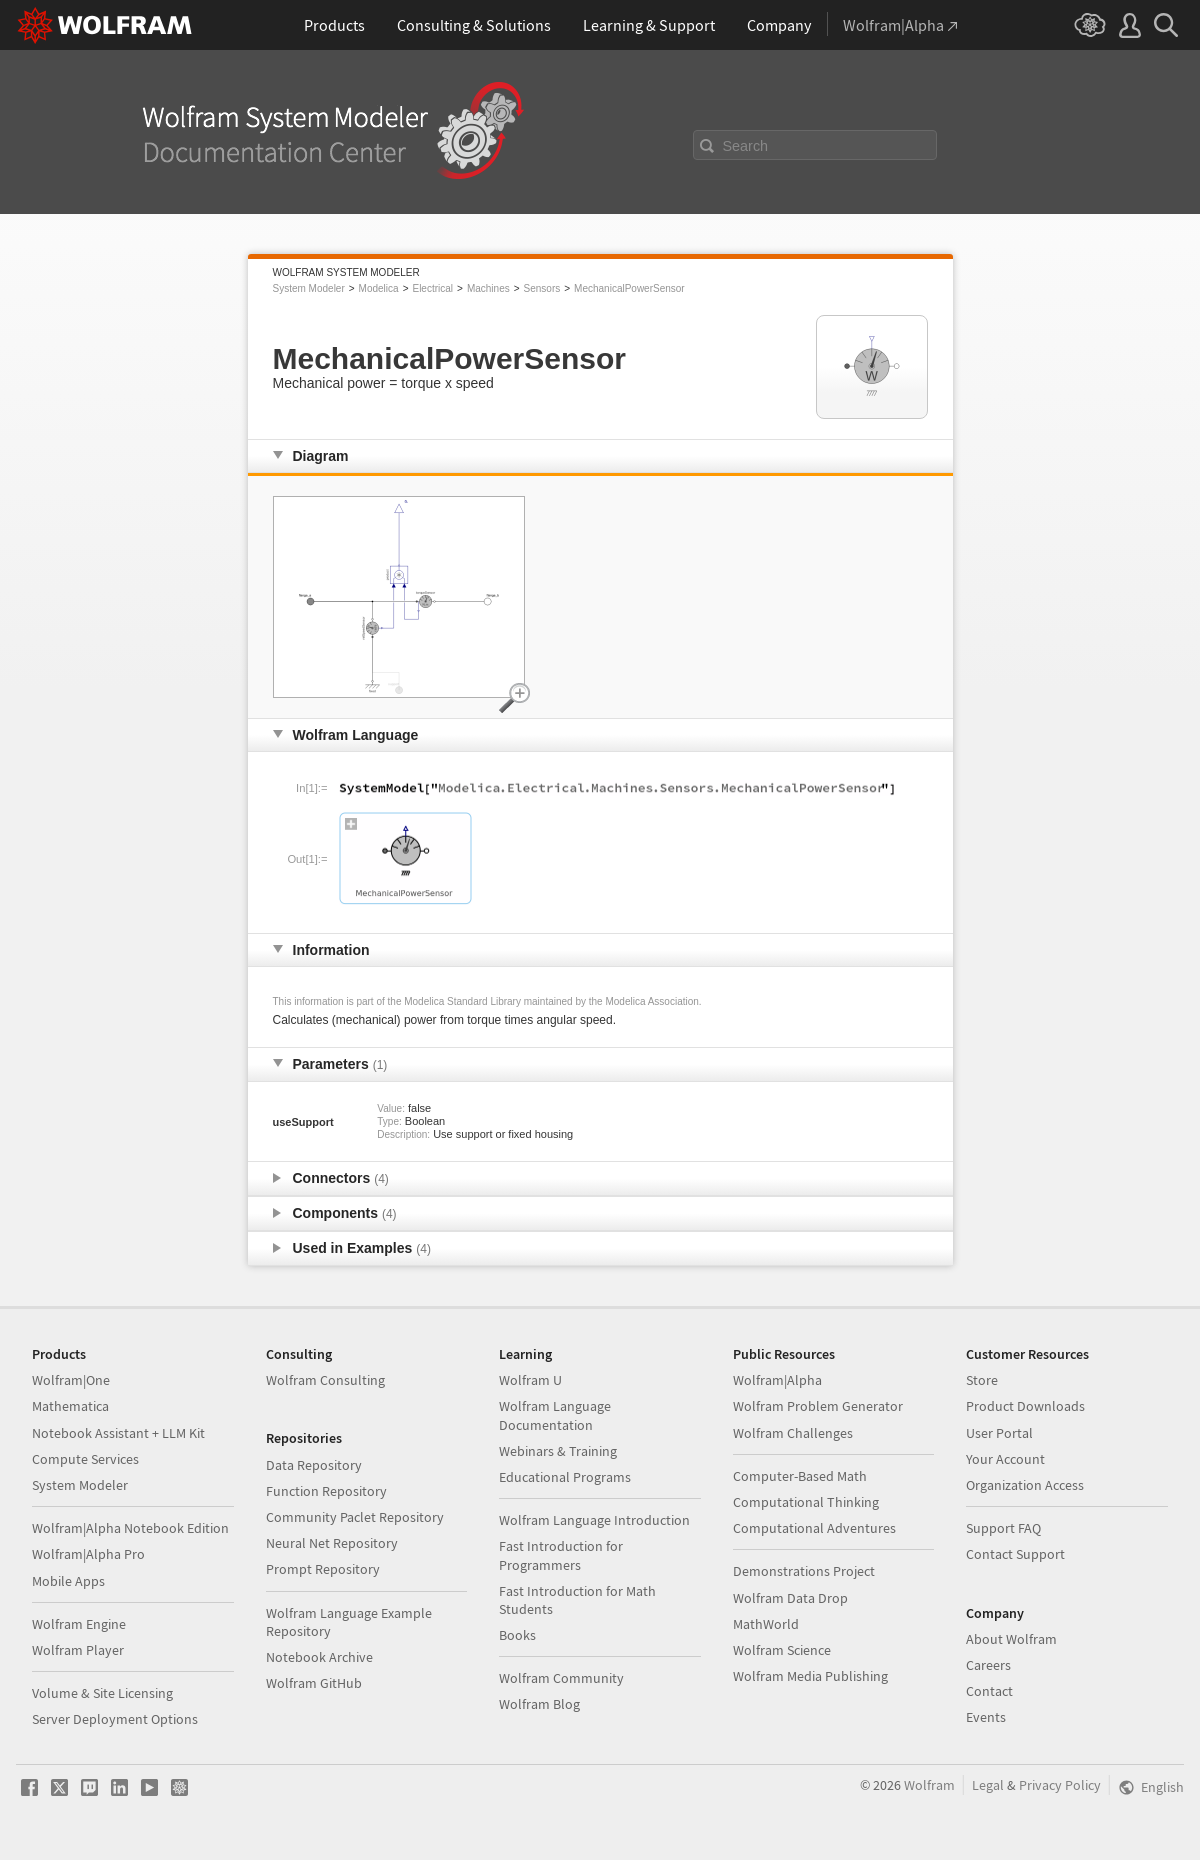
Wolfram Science (782, 1650)
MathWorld (766, 1624)
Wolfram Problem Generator (818, 1406)
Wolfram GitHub (314, 1683)
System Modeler (309, 288)
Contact (989, 1691)
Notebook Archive (319, 1657)
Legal (988, 1785)
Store (982, 1380)
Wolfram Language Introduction (594, 1520)
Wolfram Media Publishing (810, 1676)
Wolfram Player (78, 1650)
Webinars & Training (558, 1451)
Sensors (542, 288)
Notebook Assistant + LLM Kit (118, 1433)
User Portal (999, 1433)
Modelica (379, 288)
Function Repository (326, 1491)
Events (986, 1717)
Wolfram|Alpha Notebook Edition (130, 1528)
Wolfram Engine (79, 1624)
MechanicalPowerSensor (629, 288)
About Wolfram (1011, 1639)
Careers (988, 1665)
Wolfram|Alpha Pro (88, 1554)
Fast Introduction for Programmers (561, 1555)
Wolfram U (530, 1380)
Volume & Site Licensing (102, 1693)
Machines (488, 288)
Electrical (432, 288)
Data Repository (314, 1465)
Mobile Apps (68, 1581)
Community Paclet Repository (355, 1517)
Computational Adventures (814, 1528)
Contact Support (1015, 1554)
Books (517, 1635)
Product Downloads (1025, 1406)
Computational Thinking (806, 1502)
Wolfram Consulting (325, 1380)
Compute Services (85, 1459)
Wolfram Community (561, 1678)
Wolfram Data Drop (790, 1598)
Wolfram (929, 1785)
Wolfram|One (71, 1380)
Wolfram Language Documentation (555, 1415)
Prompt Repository (323, 1569)
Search (746, 146)
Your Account (1005, 1459)
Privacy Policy (1060, 1785)
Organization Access (1025, 1485)
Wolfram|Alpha (777, 1380)
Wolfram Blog (539, 1704)
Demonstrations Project (804, 1571)
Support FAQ (1003, 1528)
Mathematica (70, 1406)
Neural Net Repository (332, 1543)
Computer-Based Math (800, 1476)
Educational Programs (565, 1477)
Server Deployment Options (115, 1719)
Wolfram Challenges (793, 1433)
